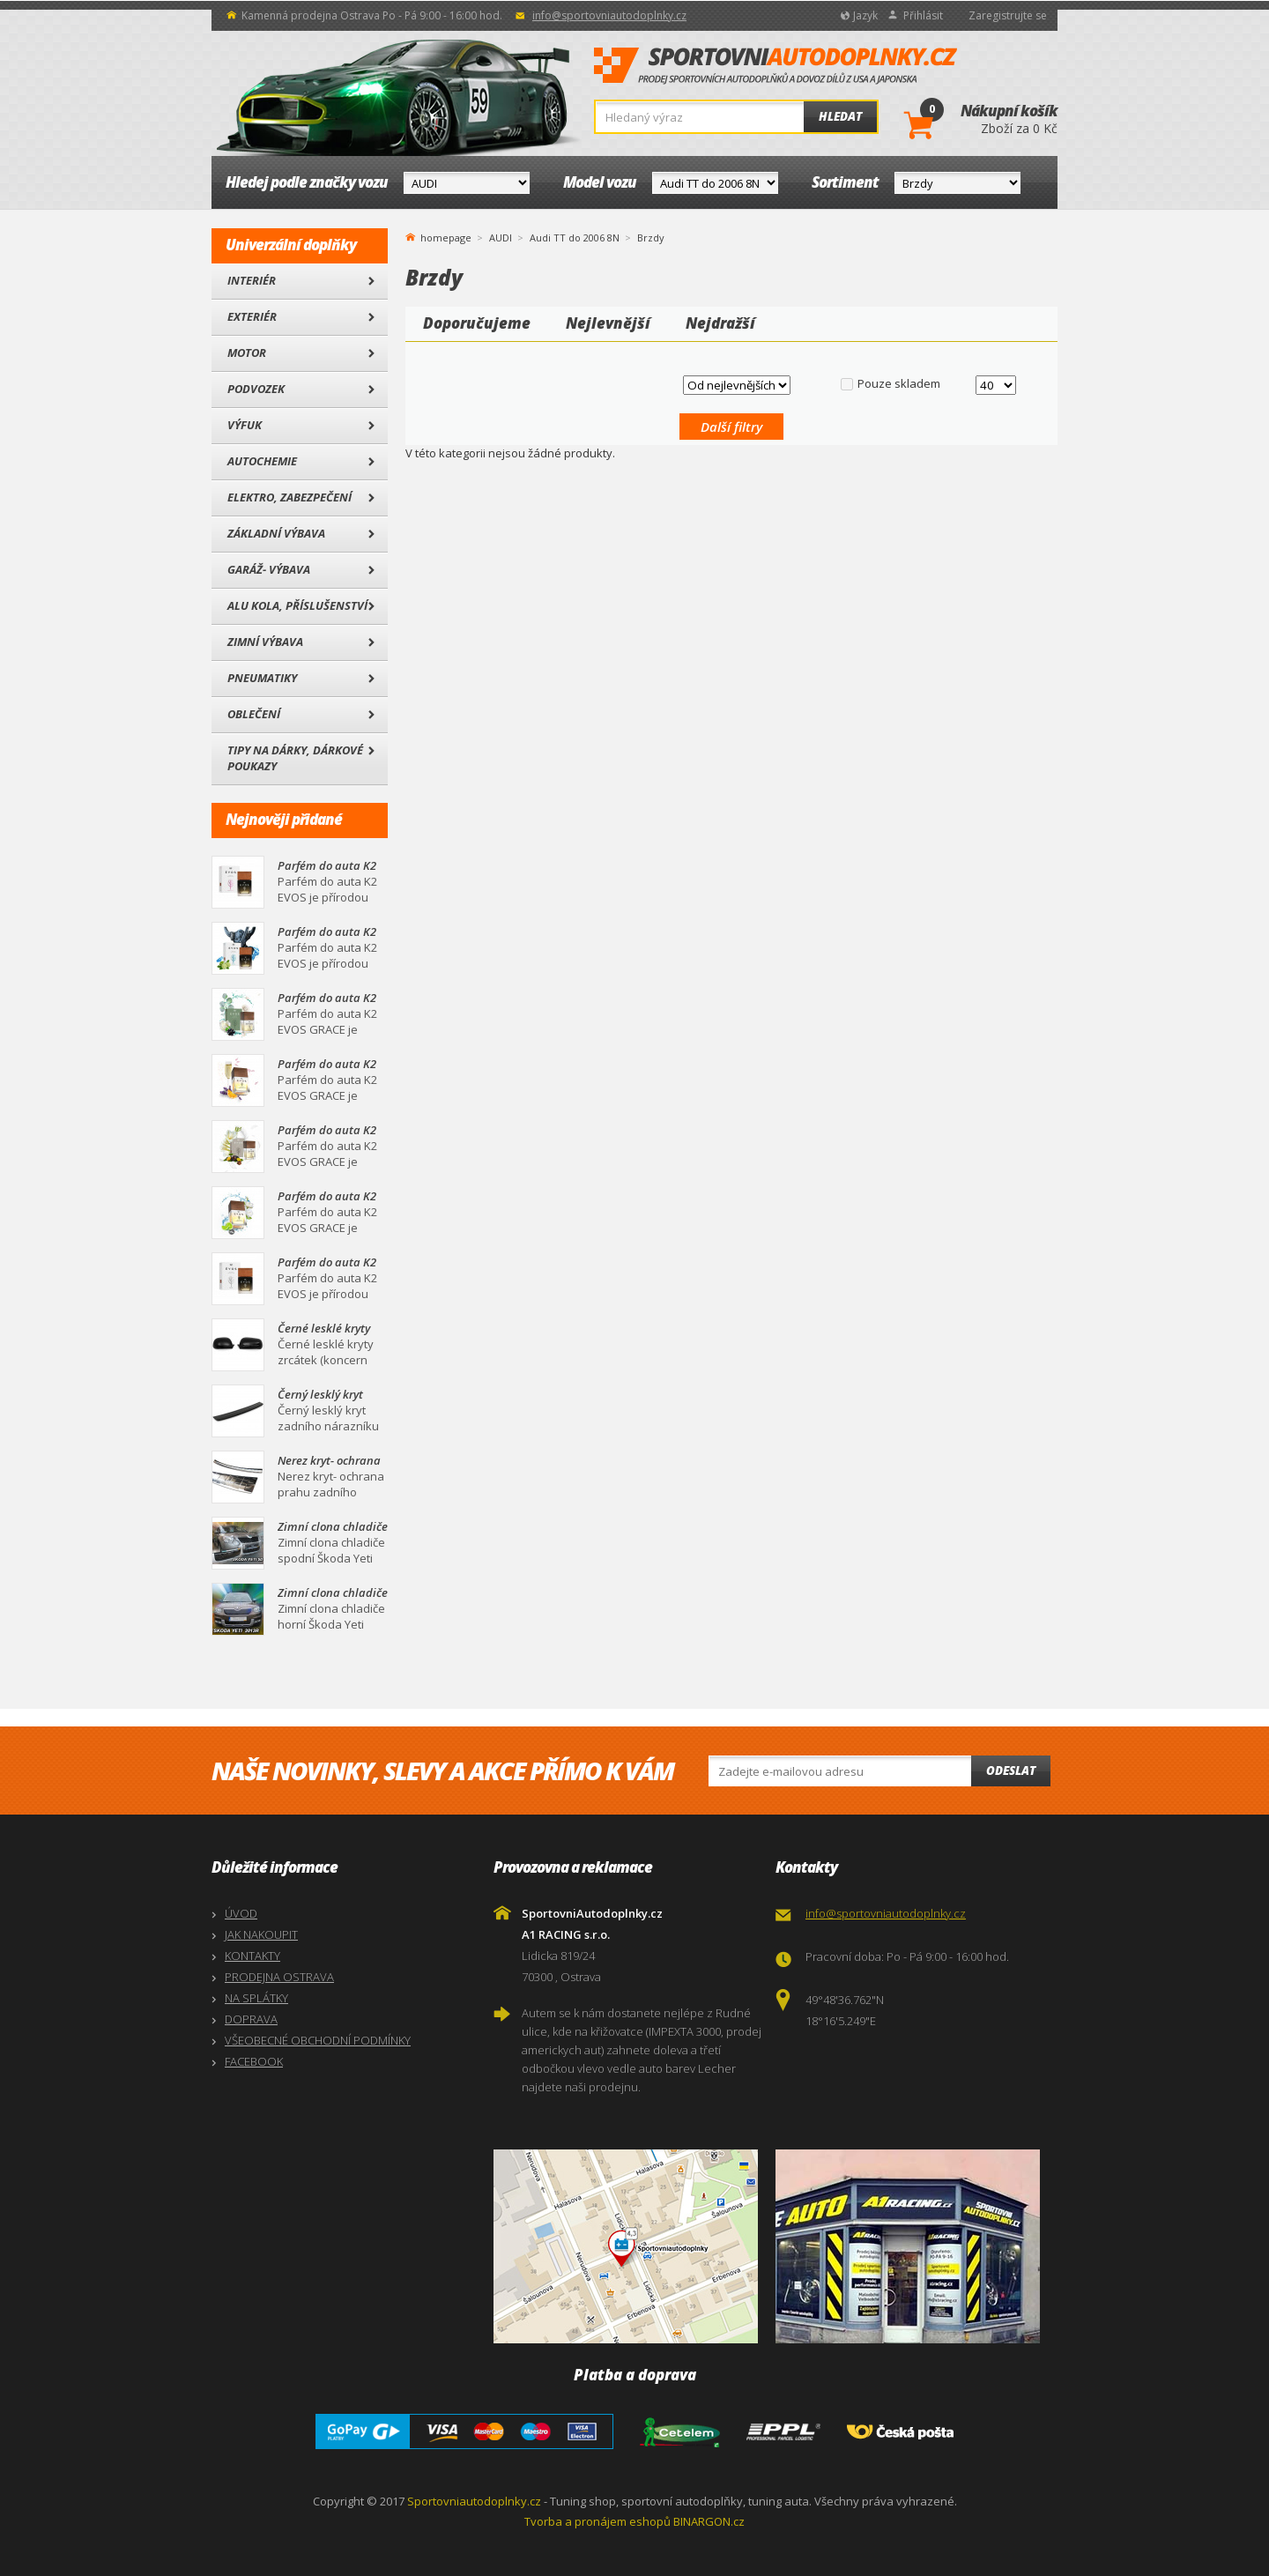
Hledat (840, 116)
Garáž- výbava (268, 569)
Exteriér (252, 316)
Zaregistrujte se (1007, 15)
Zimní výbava (265, 642)
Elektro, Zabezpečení (289, 497)
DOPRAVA (251, 2019)
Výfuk (244, 425)
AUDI (500, 237)
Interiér (251, 280)
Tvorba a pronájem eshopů (597, 2521)
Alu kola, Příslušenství (297, 605)
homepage (445, 236)
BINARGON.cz (709, 2521)
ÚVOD (241, 1913)
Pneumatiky (262, 678)
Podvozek (256, 389)
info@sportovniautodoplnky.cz (609, 15)
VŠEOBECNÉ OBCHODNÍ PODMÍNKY (318, 2040)
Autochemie (262, 461)
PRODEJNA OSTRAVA (279, 1977)
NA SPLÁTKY (256, 1998)
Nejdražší (720, 323)
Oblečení (253, 714)
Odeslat (1010, 1770)
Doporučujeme (477, 323)
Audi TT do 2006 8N (575, 237)
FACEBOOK (254, 2061)
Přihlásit (923, 15)
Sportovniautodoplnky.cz (474, 2501)
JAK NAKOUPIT (261, 1934)
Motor (246, 352)
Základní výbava (276, 533)
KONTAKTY (252, 1956)
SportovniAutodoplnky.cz (775, 66)
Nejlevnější (608, 323)
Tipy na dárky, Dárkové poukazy (295, 758)
